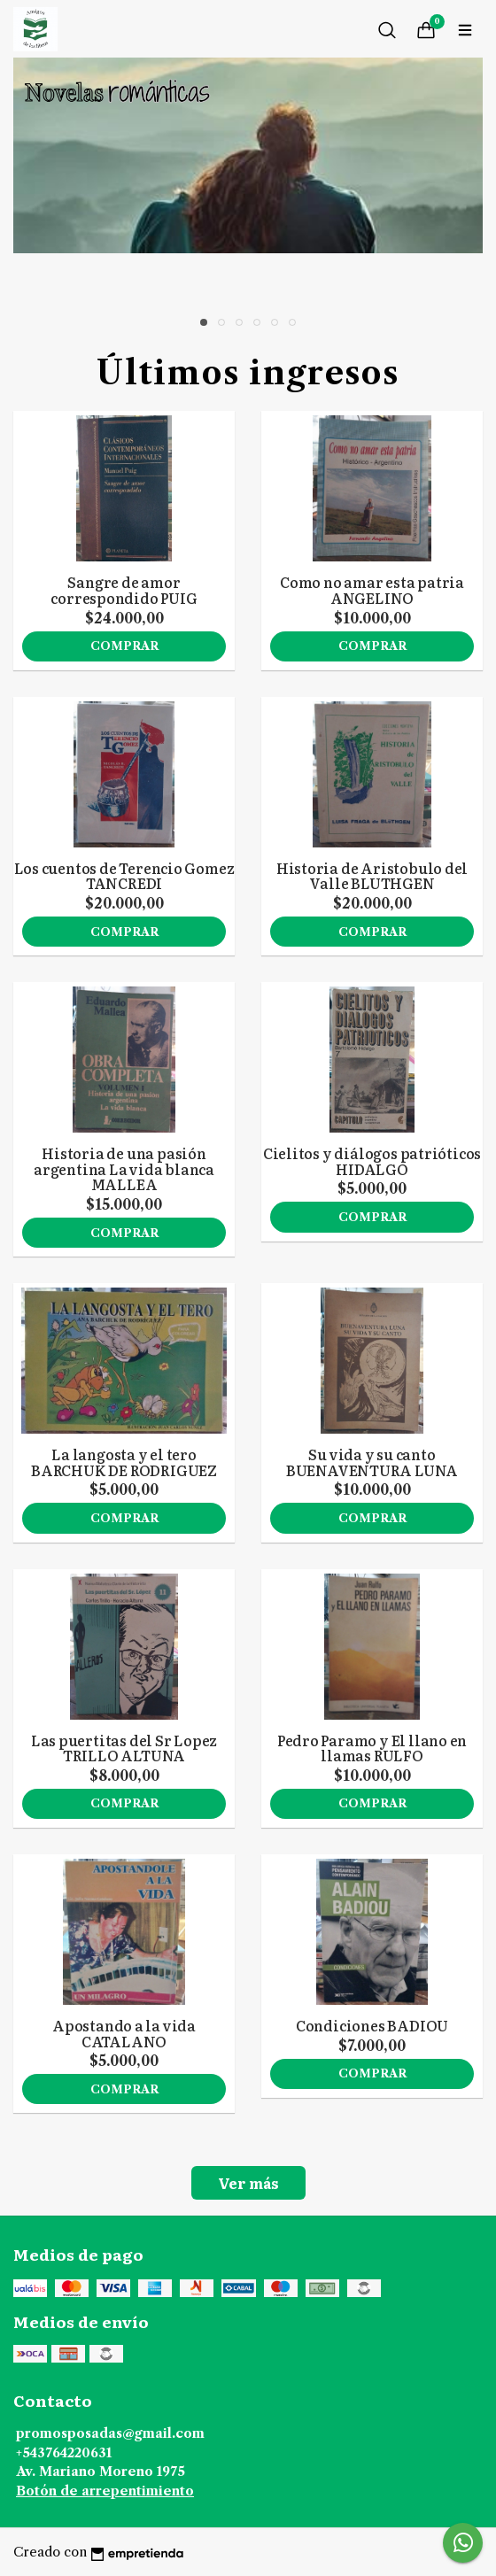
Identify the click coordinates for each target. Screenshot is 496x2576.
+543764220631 (64, 2453)
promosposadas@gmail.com (110, 2433)
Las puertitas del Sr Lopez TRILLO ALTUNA (124, 1748)
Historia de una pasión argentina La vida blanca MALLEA (124, 1168)
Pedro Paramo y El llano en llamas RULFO (372, 1748)
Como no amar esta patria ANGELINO (372, 589)
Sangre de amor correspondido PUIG (123, 589)
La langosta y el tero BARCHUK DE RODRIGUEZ (124, 1462)
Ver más (248, 2182)
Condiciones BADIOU (372, 2025)
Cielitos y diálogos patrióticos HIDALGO (372, 1161)
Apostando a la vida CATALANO (124, 2033)
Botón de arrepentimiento (105, 2491)
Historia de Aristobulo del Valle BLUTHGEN (372, 875)
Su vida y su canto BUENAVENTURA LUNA (372, 1462)
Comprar (124, 646)
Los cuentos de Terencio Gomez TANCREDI (124, 875)
